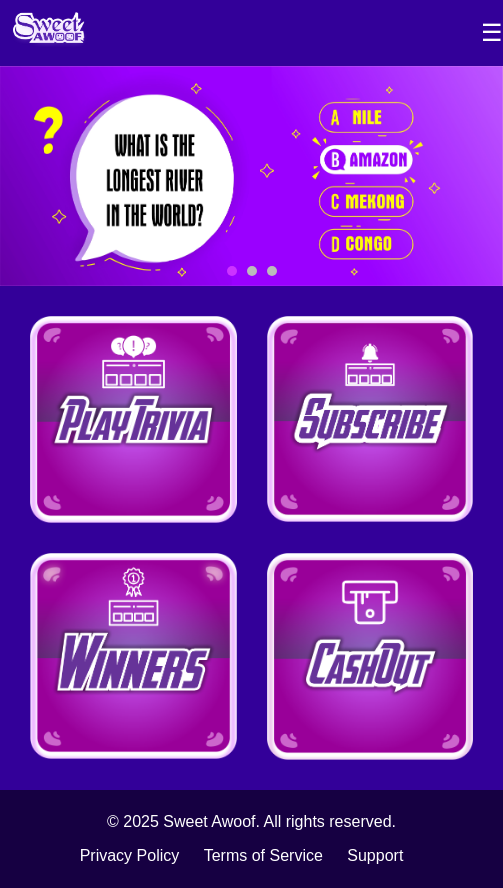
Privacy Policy (130, 855)
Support (375, 855)
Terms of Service (263, 855)
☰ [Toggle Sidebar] (492, 32)
